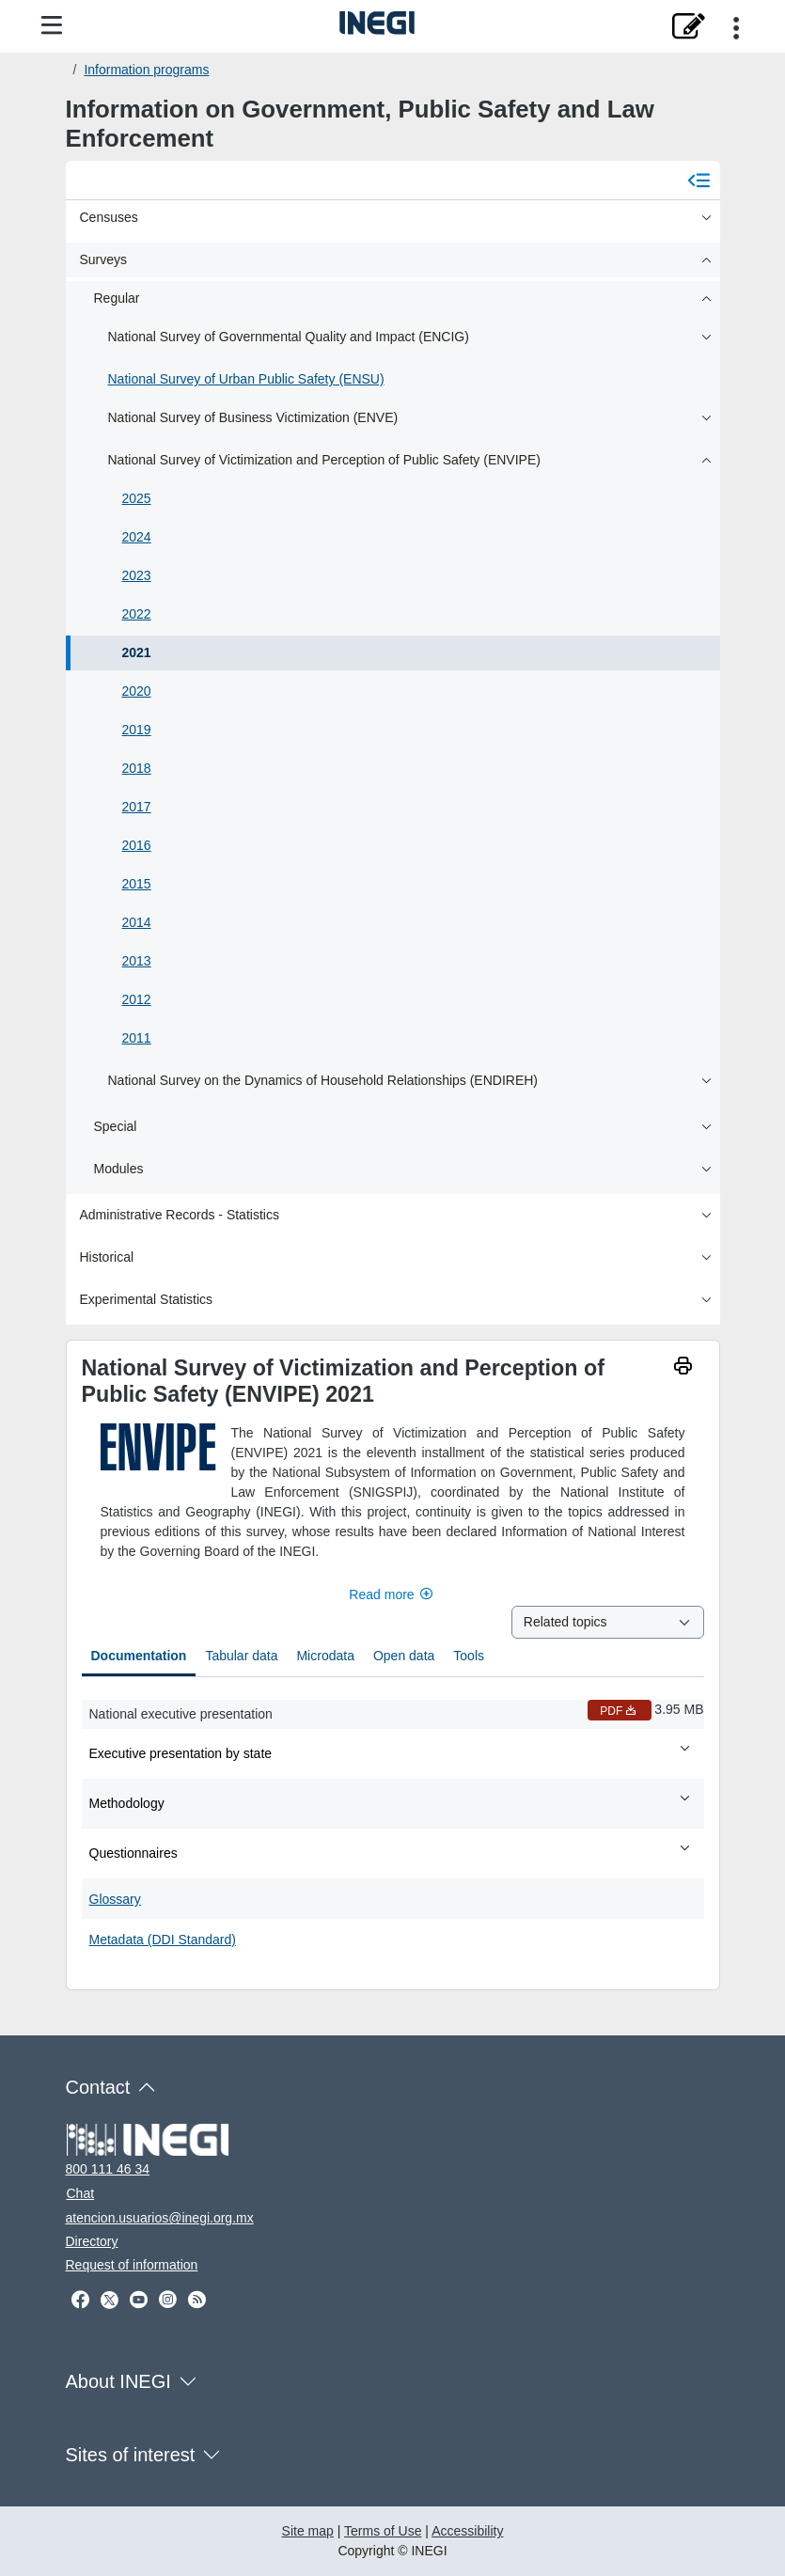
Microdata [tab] (324, 1655)
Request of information (132, 2264)
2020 (136, 691)
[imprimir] (683, 1368)
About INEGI (118, 2381)
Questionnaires (390, 1852)
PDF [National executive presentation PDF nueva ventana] (619, 1711)
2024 (136, 536)
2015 (136, 883)
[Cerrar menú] (698, 180)
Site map (308, 2530)
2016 (136, 845)
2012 (136, 999)
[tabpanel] (393, 1825)
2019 (136, 729)
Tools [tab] (468, 1655)
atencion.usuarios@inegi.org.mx (160, 2217)
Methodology (390, 1802)
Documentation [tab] (139, 1655)
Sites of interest (131, 2454)
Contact (98, 2087)
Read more (392, 1594)
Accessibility (467, 2530)
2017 (136, 806)
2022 (136, 613)
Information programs (146, 69)
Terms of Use (382, 2530)
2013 (136, 960)
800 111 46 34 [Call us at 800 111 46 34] (108, 2168)
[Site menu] (52, 26)
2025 (136, 498)
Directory (92, 2241)
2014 (136, 922)
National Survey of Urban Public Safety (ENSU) (246, 378)
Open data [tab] (403, 1655)
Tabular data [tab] (241, 1655)
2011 (136, 1037)
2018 (136, 768)
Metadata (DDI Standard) (162, 1939)
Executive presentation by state (390, 1752)
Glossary (115, 1899)
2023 (136, 575)
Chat (81, 2193)
